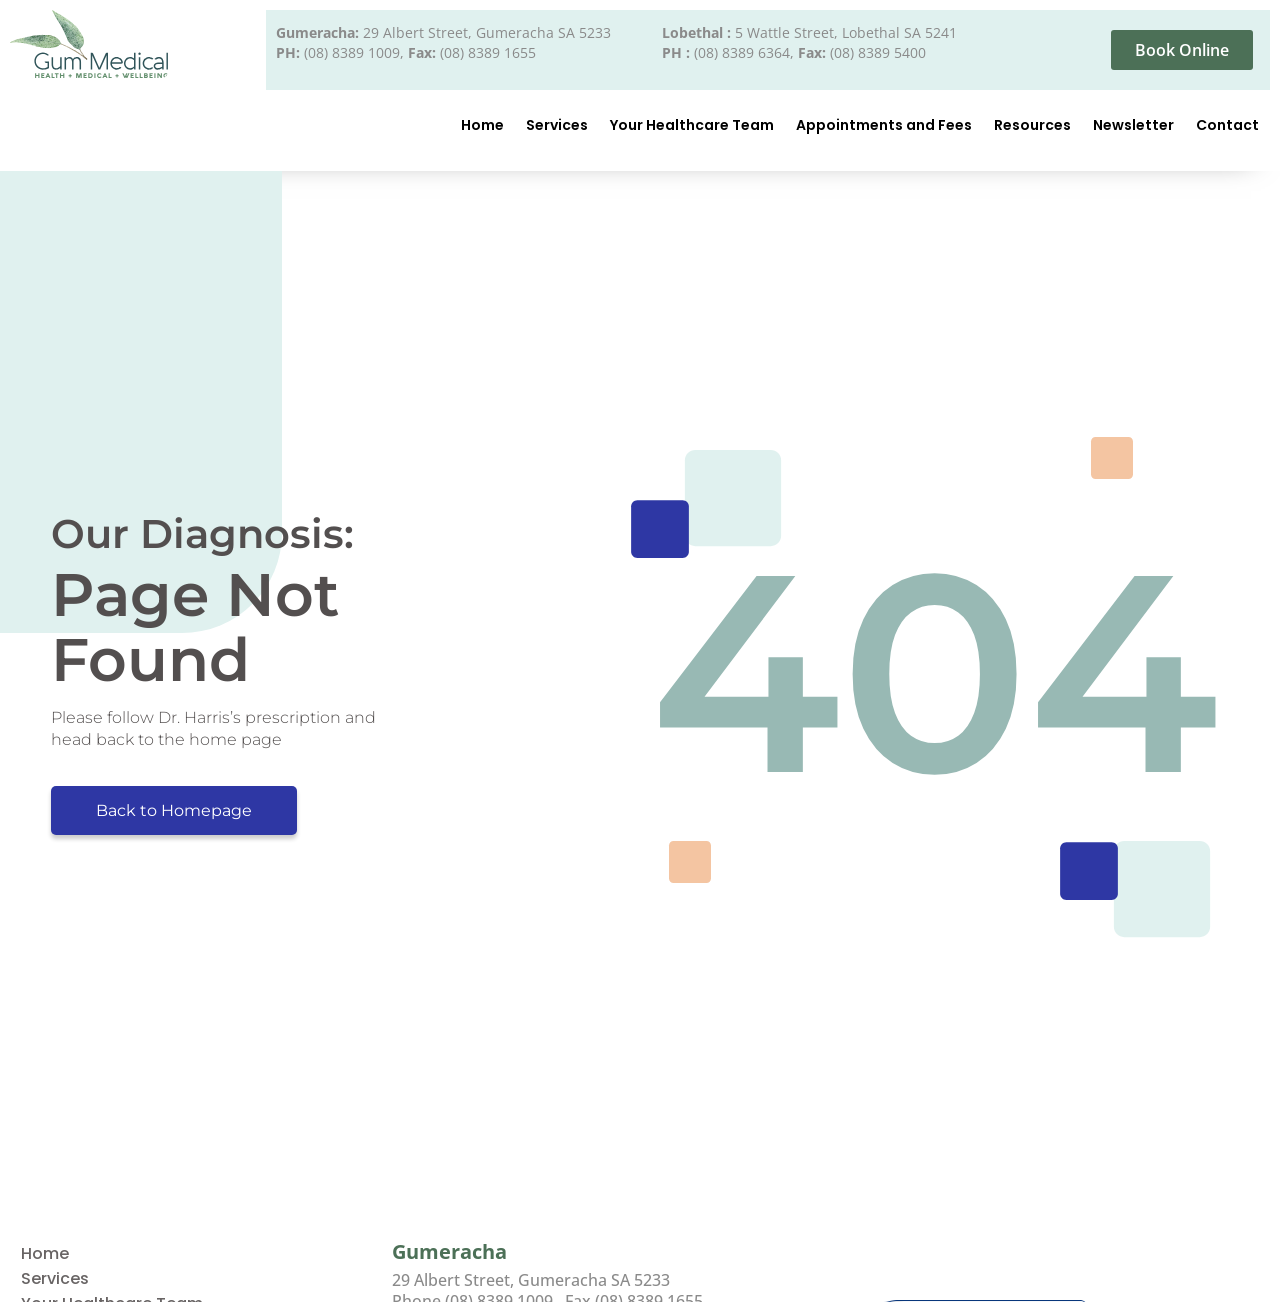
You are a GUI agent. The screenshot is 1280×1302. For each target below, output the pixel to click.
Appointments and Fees (884, 125)
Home (482, 125)
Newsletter (1133, 125)
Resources (1032, 125)
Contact (1227, 125)
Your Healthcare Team (692, 125)
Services (557, 125)
